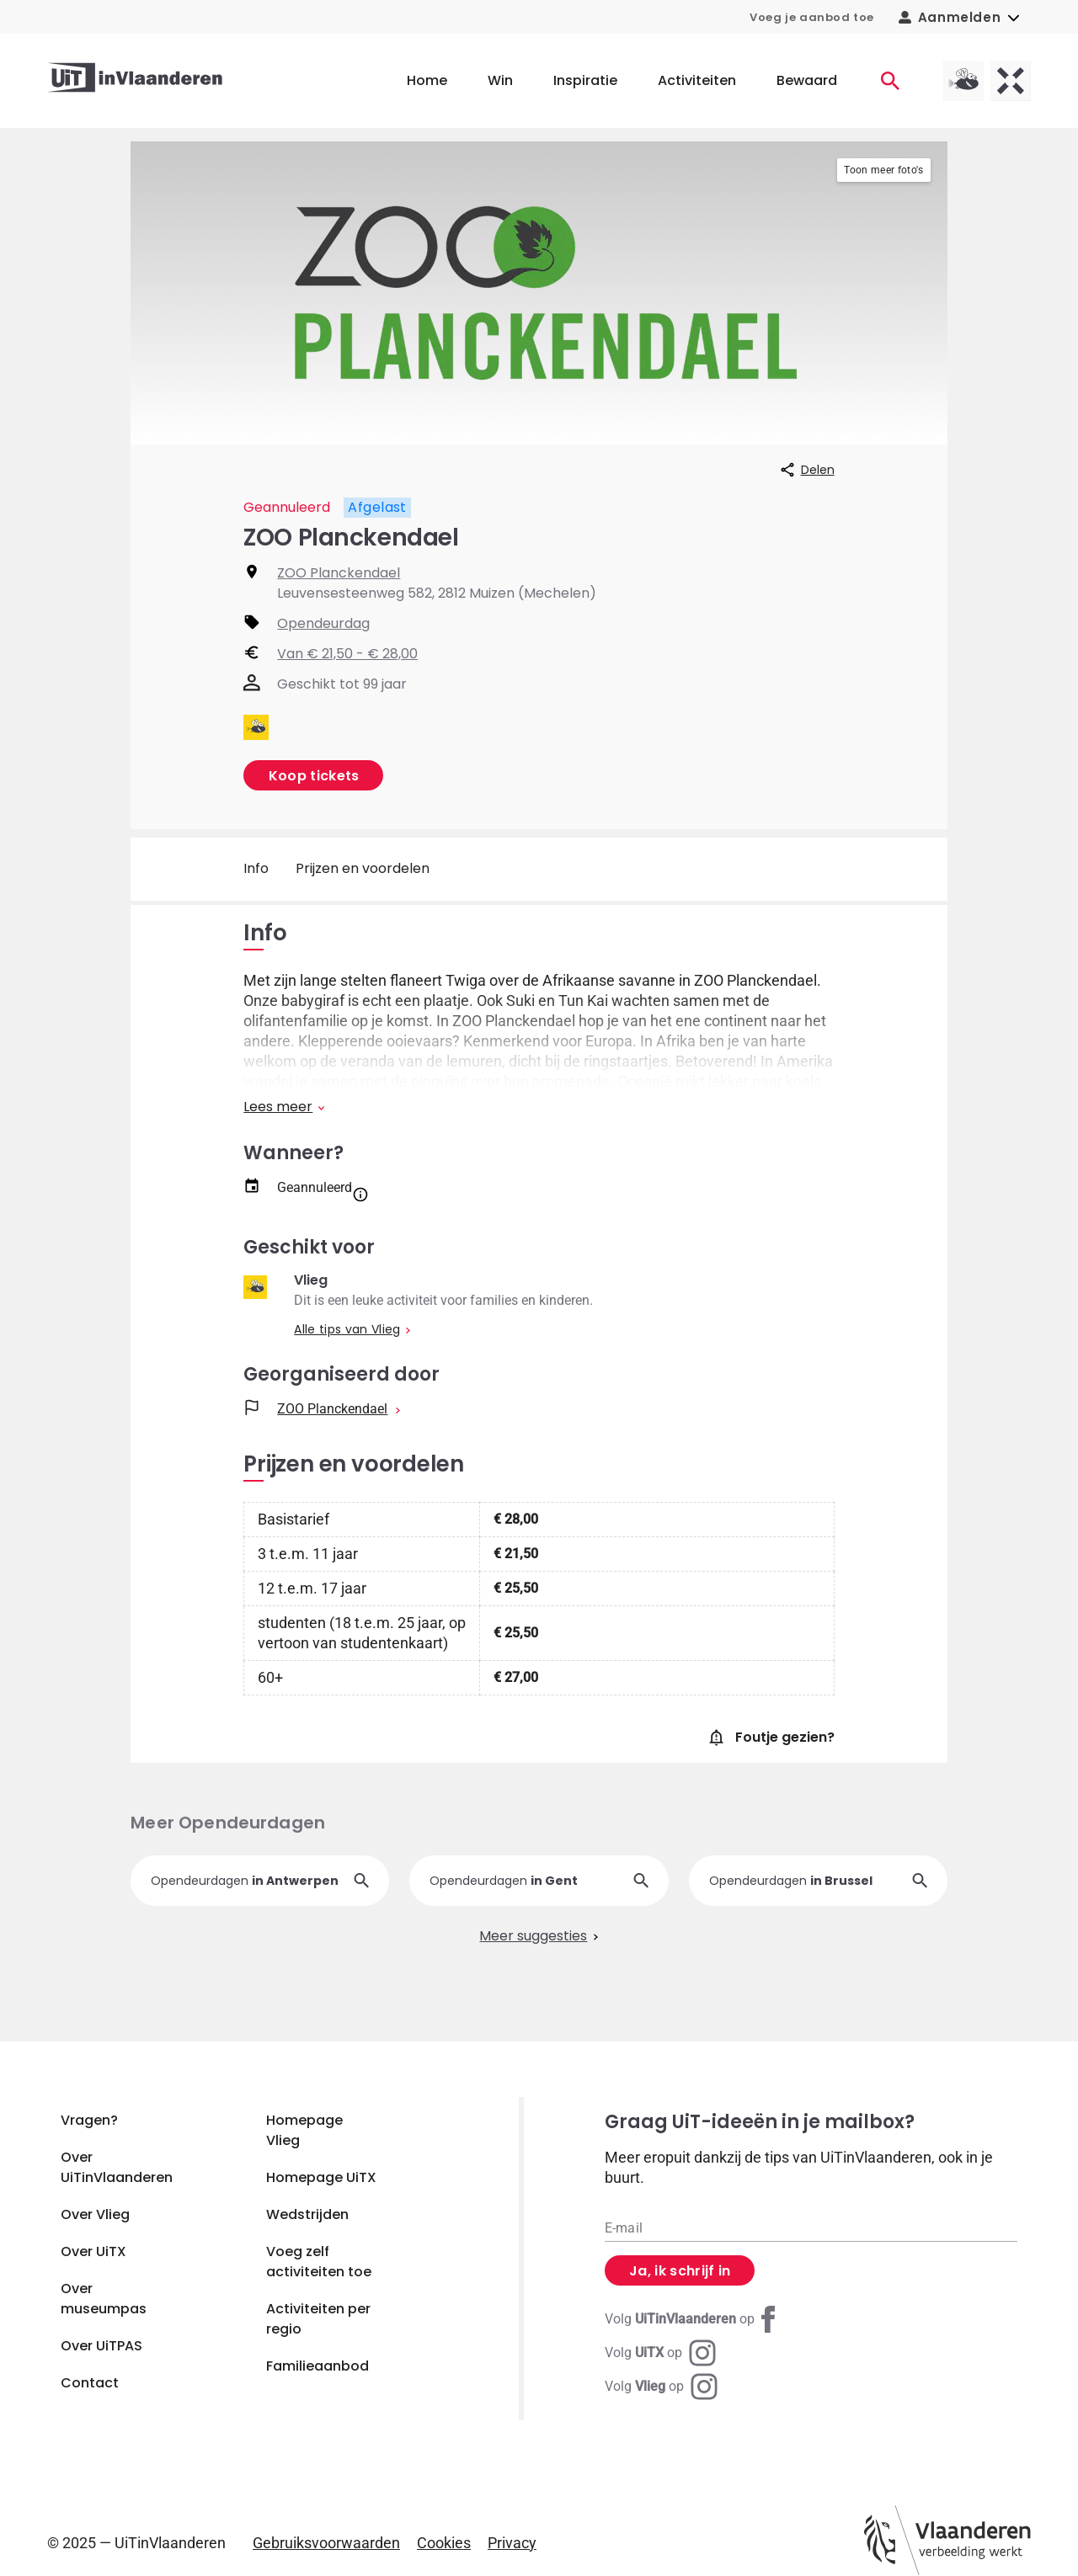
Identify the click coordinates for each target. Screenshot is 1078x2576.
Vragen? (89, 2120)
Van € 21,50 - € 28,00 (347, 653)
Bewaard (806, 80)
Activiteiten (697, 80)
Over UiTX (93, 2251)
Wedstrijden (307, 2214)
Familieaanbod (317, 2366)
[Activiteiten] (890, 80)
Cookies (444, 2543)
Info (256, 868)
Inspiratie (585, 80)
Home (427, 80)
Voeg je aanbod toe (812, 17)
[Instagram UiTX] (660, 2352)
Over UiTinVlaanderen (117, 2167)
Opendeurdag (323, 623)
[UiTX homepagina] (1010, 81)
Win (500, 80)
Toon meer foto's (883, 170)
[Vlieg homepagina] (963, 81)
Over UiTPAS (101, 2345)
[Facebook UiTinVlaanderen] (693, 2319)
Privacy (512, 2543)
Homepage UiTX (321, 2177)
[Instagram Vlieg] (661, 2386)
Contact (90, 2382)
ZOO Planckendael (338, 573)
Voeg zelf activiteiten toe (318, 2261)
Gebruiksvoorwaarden (326, 2543)
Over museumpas (104, 2298)
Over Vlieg (95, 2214)
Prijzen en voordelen (363, 868)
